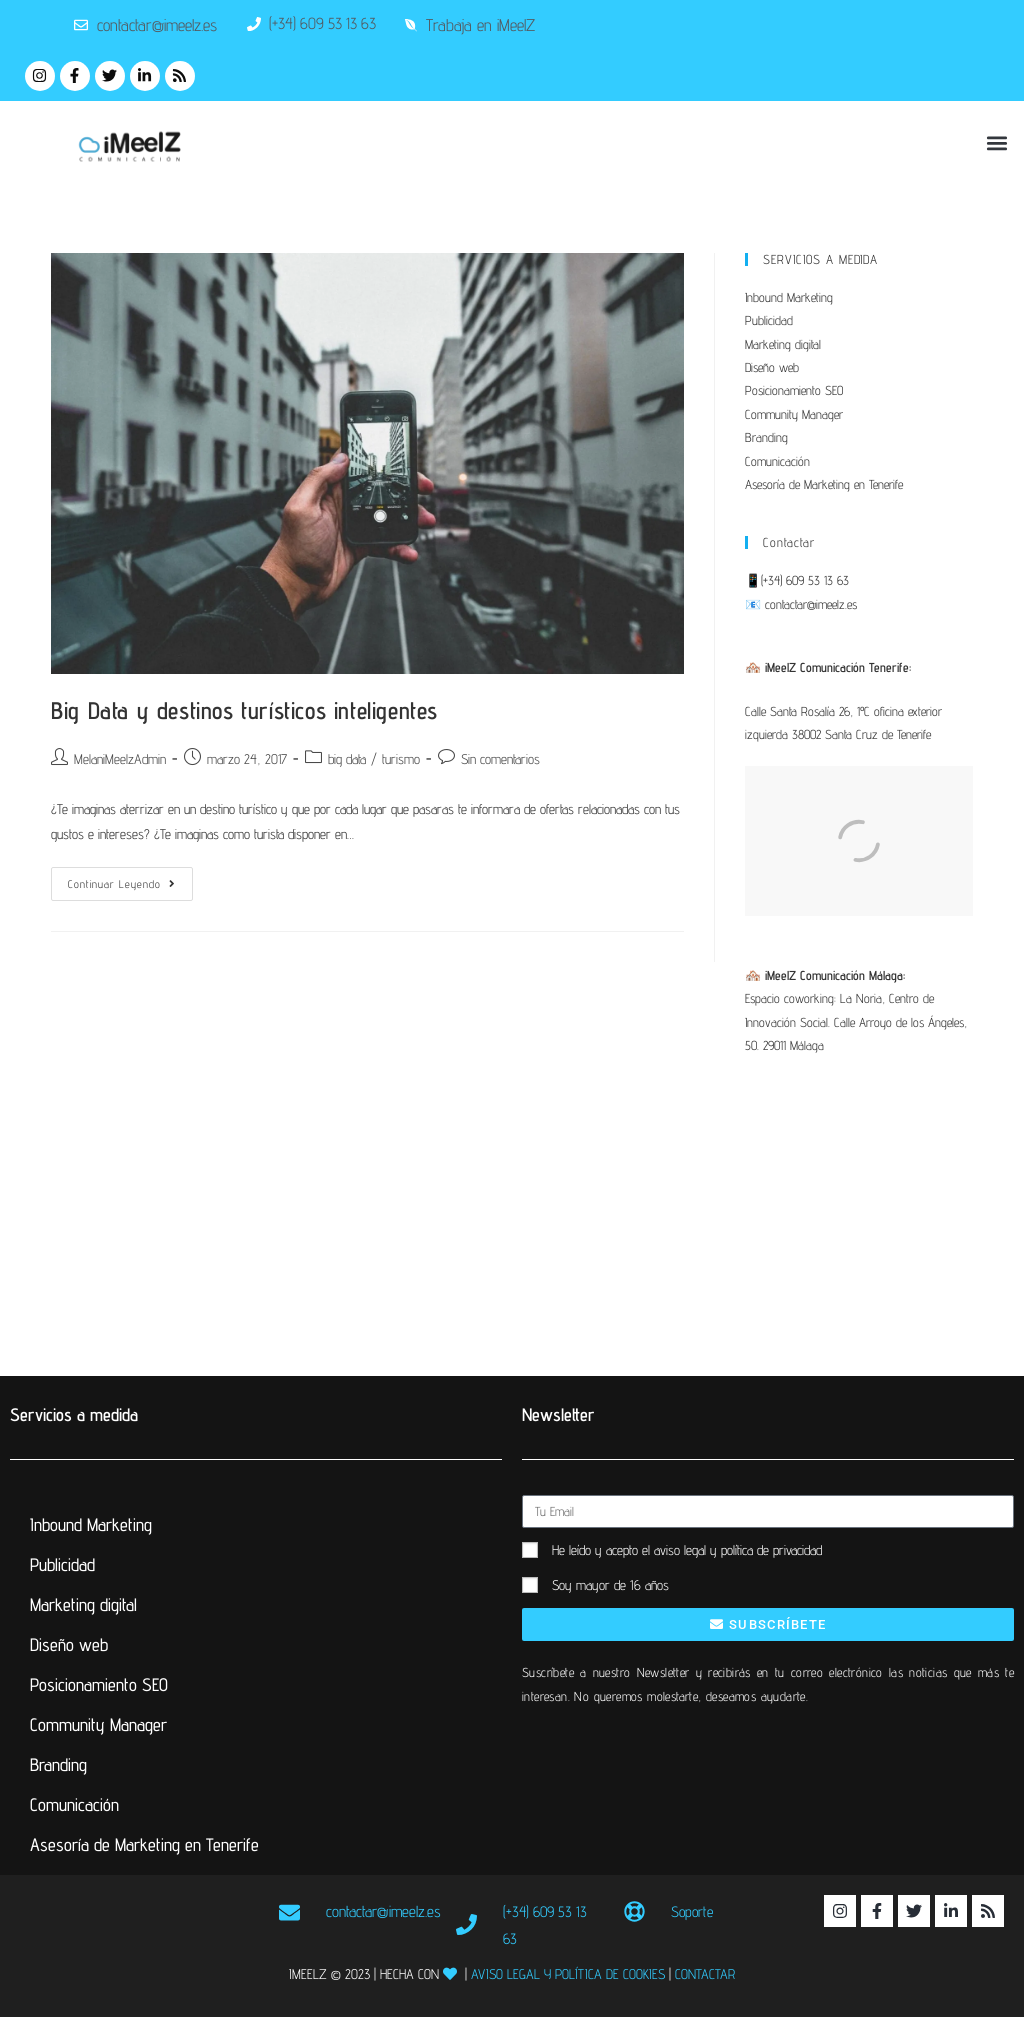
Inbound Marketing (789, 297)
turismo (401, 759)
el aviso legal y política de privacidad (732, 1550)
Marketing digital (783, 344)
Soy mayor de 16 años (610, 1585)
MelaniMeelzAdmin (120, 759)
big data (347, 759)
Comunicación (777, 461)
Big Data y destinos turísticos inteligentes (244, 710)
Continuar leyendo (130, 879)
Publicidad (769, 320)
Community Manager (794, 414)
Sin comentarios (500, 759)
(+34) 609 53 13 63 (805, 580)
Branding (766, 437)
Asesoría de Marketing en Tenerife (824, 484)
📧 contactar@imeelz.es (801, 604)
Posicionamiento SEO (794, 390)
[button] (997, 143)
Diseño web (772, 367)
